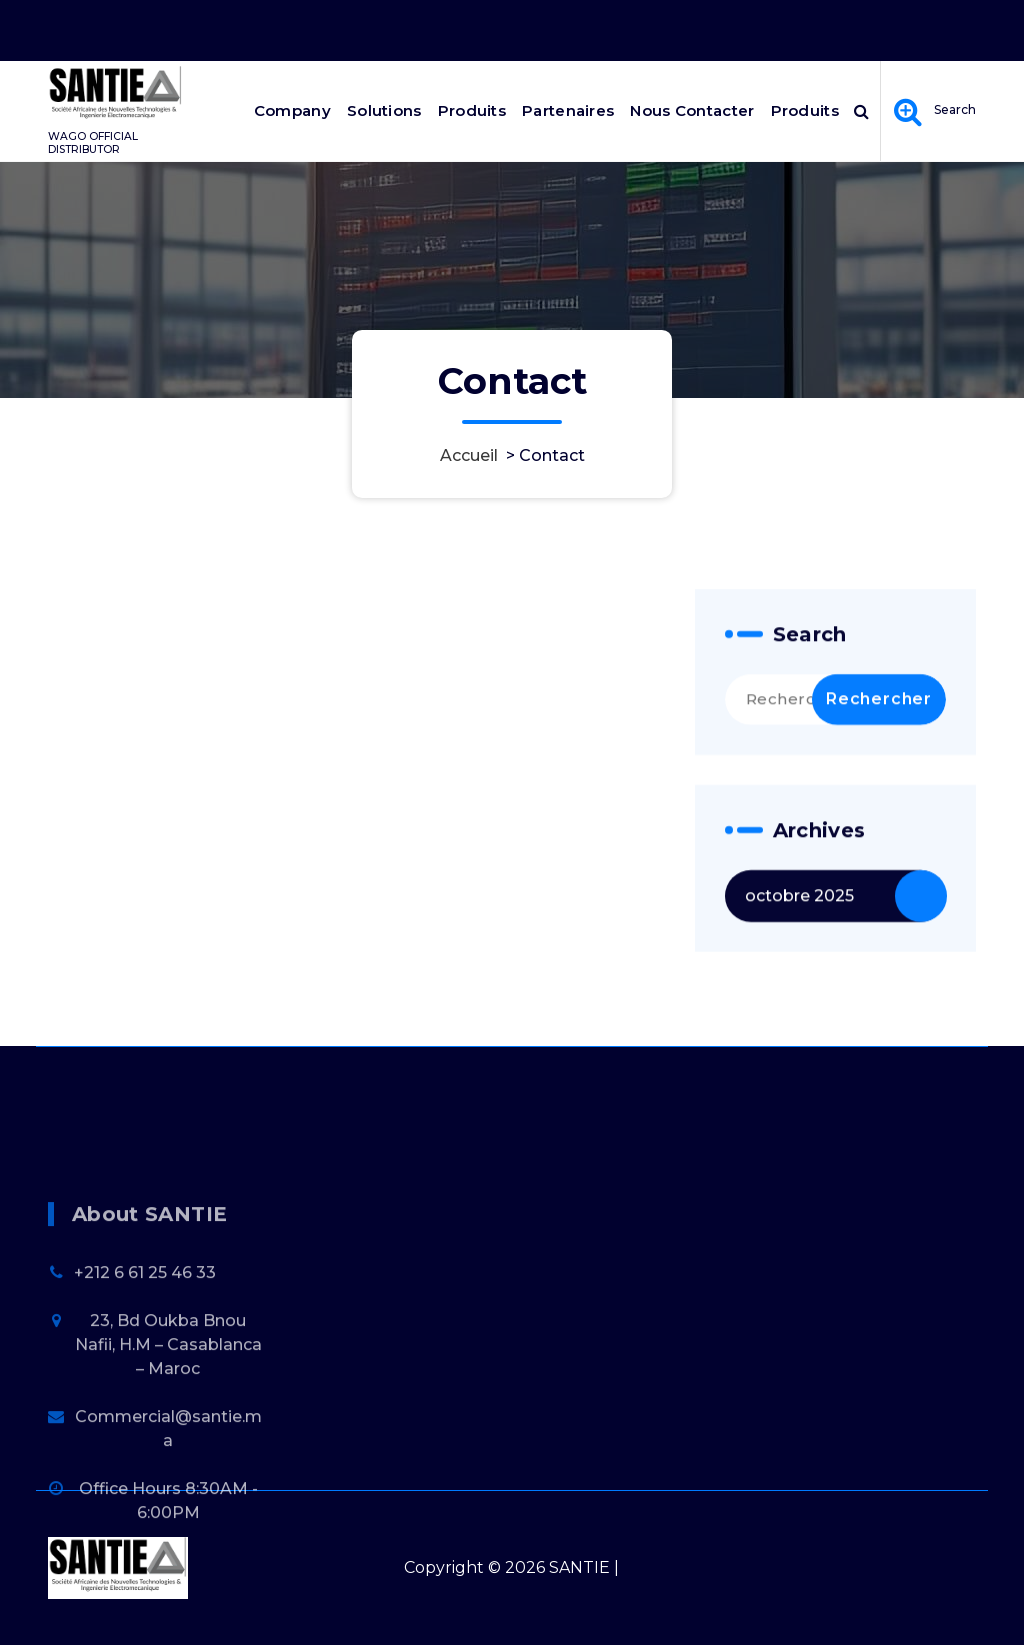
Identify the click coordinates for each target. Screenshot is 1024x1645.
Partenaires (568, 110)
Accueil (469, 455)
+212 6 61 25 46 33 (145, 1334)
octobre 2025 (799, 908)
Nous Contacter (692, 110)
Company (292, 110)
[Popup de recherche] (861, 111)
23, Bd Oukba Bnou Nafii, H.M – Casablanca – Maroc (168, 1406)
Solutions (384, 110)
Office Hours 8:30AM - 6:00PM (723, 26)
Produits (472, 110)
